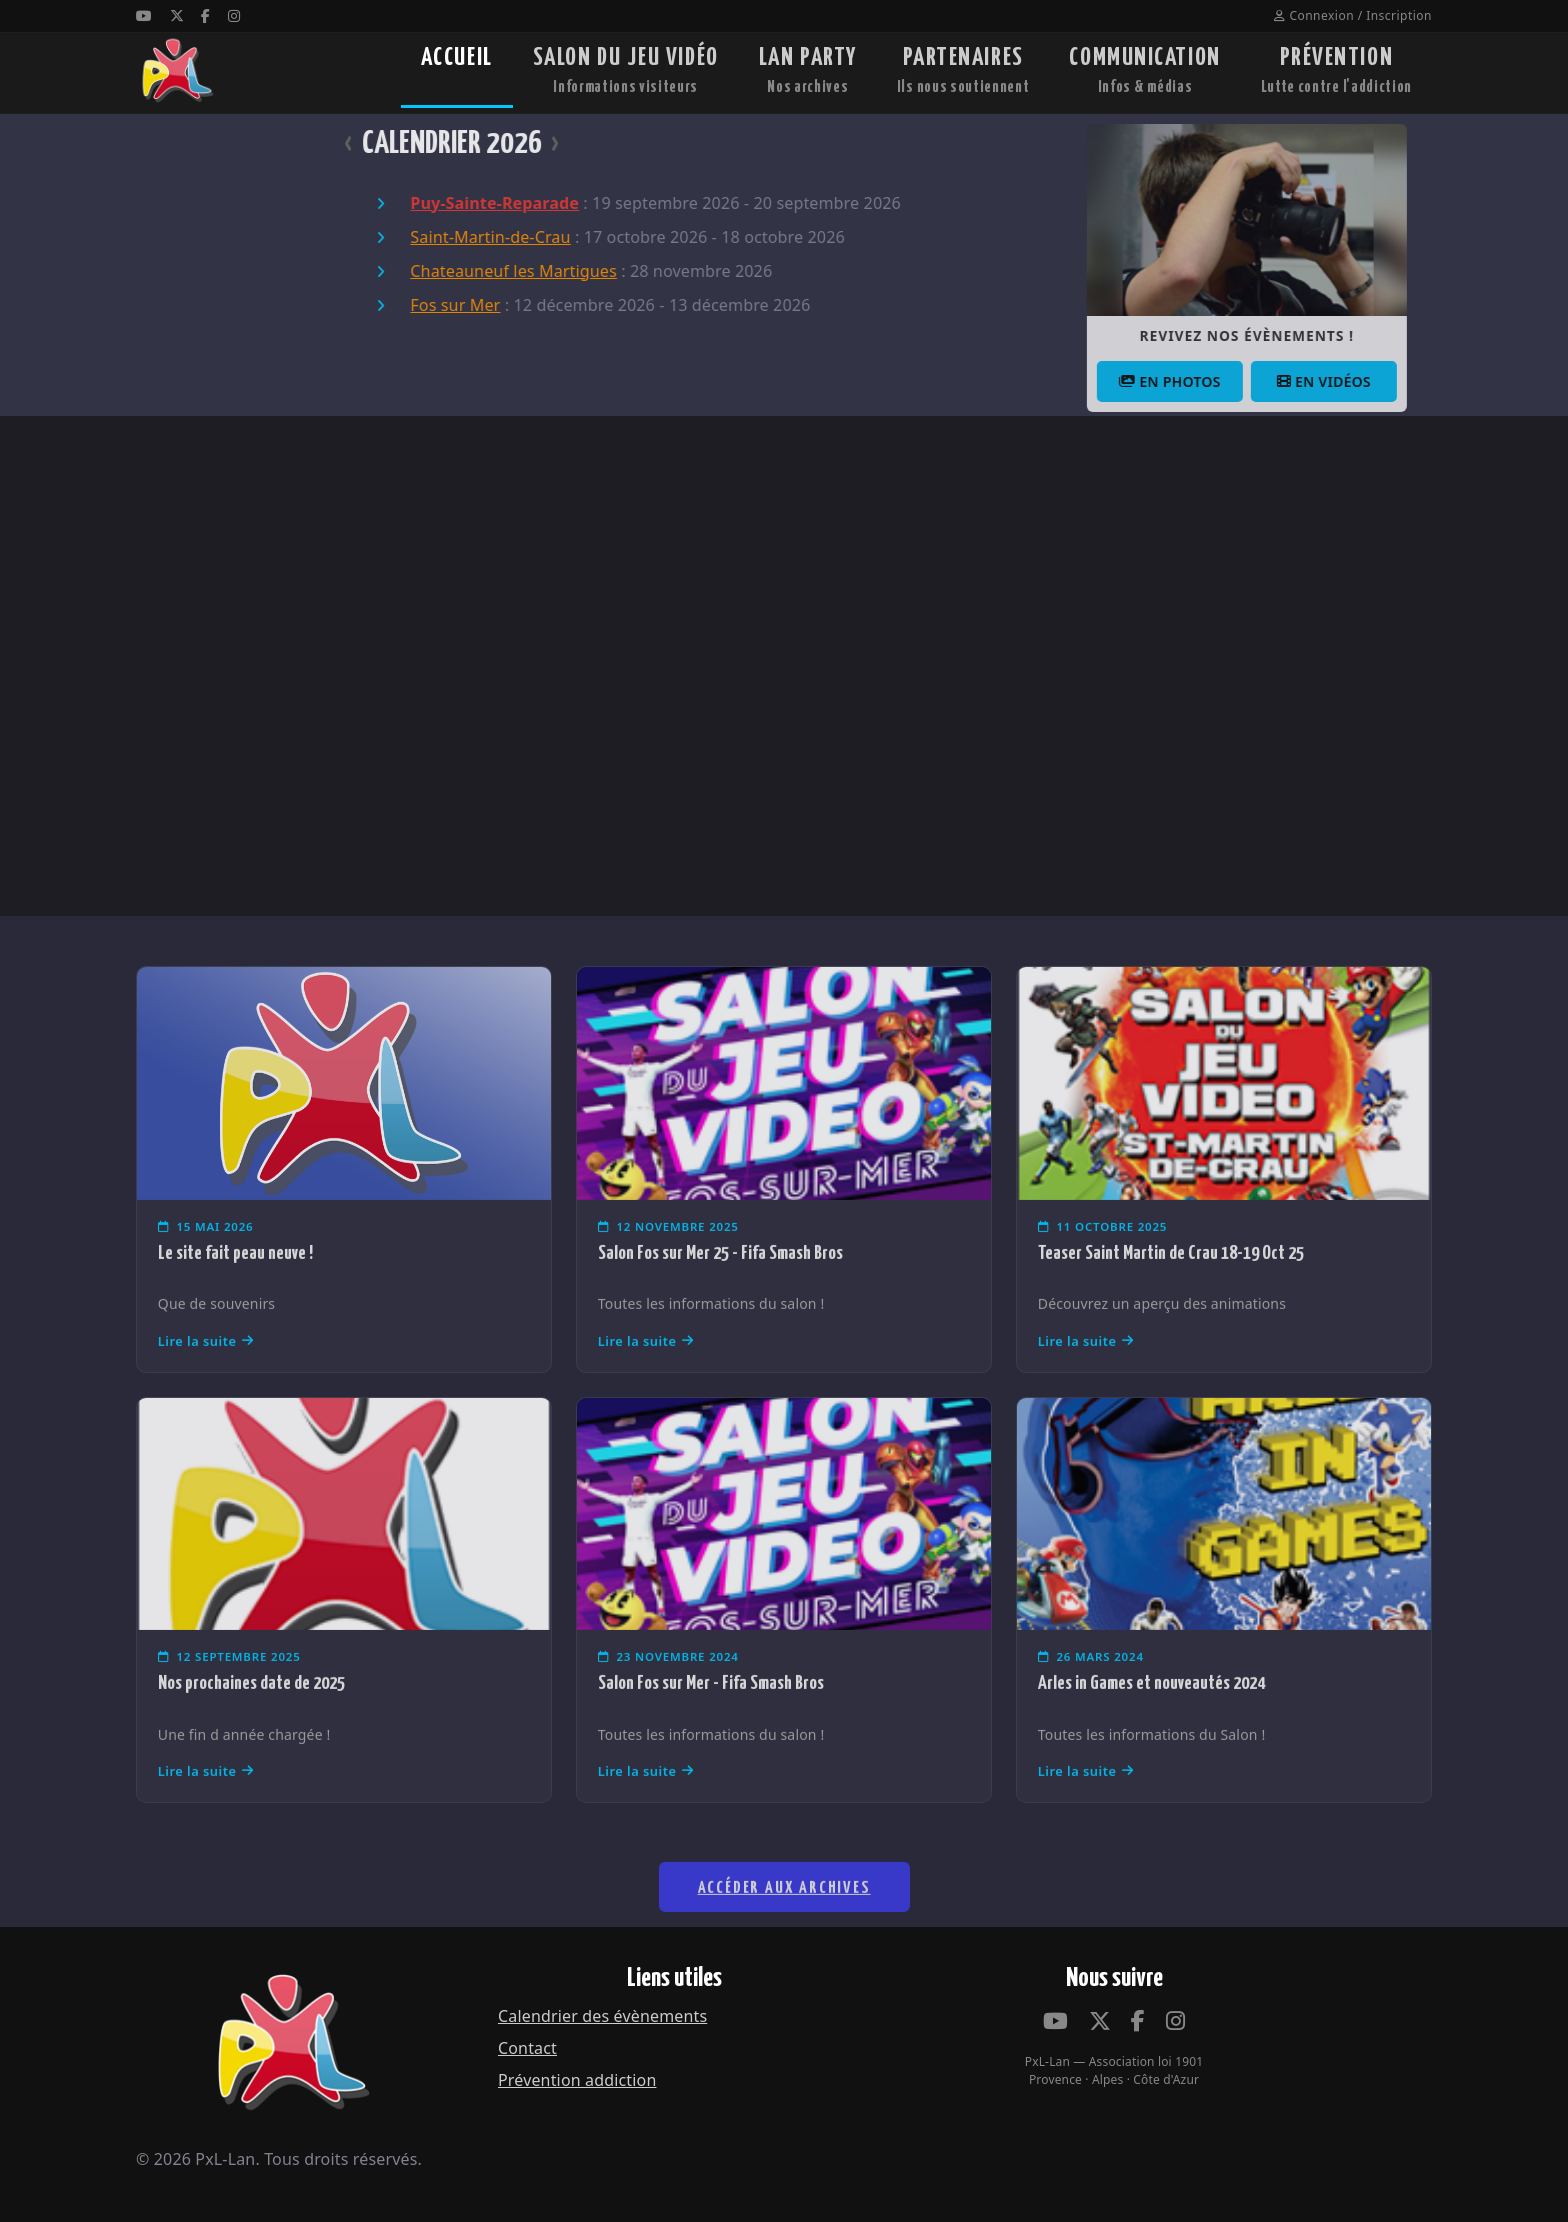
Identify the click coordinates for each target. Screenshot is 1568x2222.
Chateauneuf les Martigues (480, 271)
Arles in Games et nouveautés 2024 (1151, 1716)
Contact (527, 2048)
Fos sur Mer (422, 305)
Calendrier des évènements (602, 2016)
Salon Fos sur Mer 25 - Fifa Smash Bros (720, 1286)
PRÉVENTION (1336, 73)
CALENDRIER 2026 (418, 144)
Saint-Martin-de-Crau (457, 237)
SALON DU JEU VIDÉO (626, 73)
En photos (1216, 381)
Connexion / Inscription (1353, 15)
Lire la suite (206, 1374)
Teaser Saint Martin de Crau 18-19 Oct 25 (1171, 1286)
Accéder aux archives (784, 1934)
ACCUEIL (457, 73)
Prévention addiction (577, 2080)
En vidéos (1370, 381)
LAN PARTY (808, 73)
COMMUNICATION (1144, 73)
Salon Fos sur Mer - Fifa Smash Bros (711, 1716)
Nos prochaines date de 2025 (251, 1716)
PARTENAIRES (963, 73)
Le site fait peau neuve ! (235, 1286)
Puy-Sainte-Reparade (461, 203)
